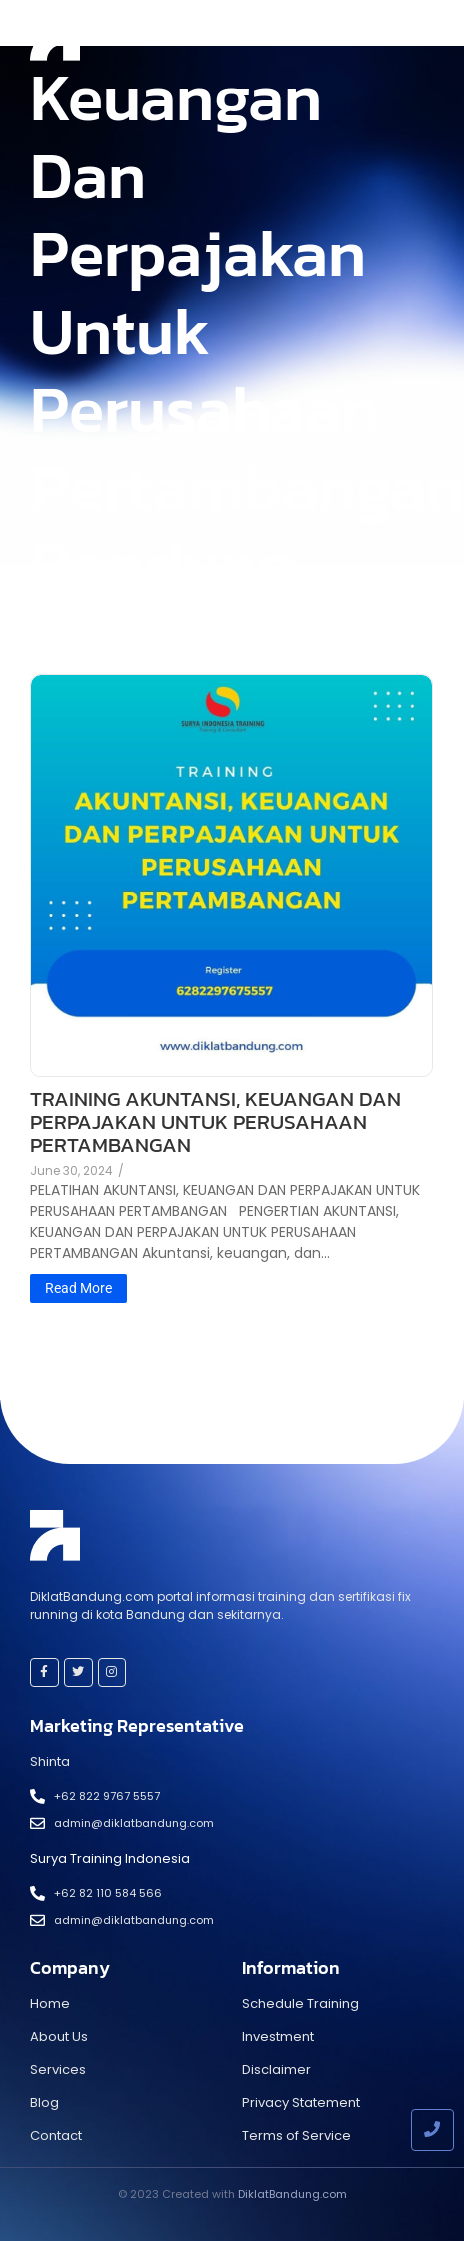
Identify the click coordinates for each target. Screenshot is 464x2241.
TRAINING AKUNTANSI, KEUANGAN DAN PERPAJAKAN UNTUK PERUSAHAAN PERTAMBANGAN (215, 1121)
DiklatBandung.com (292, 2194)
